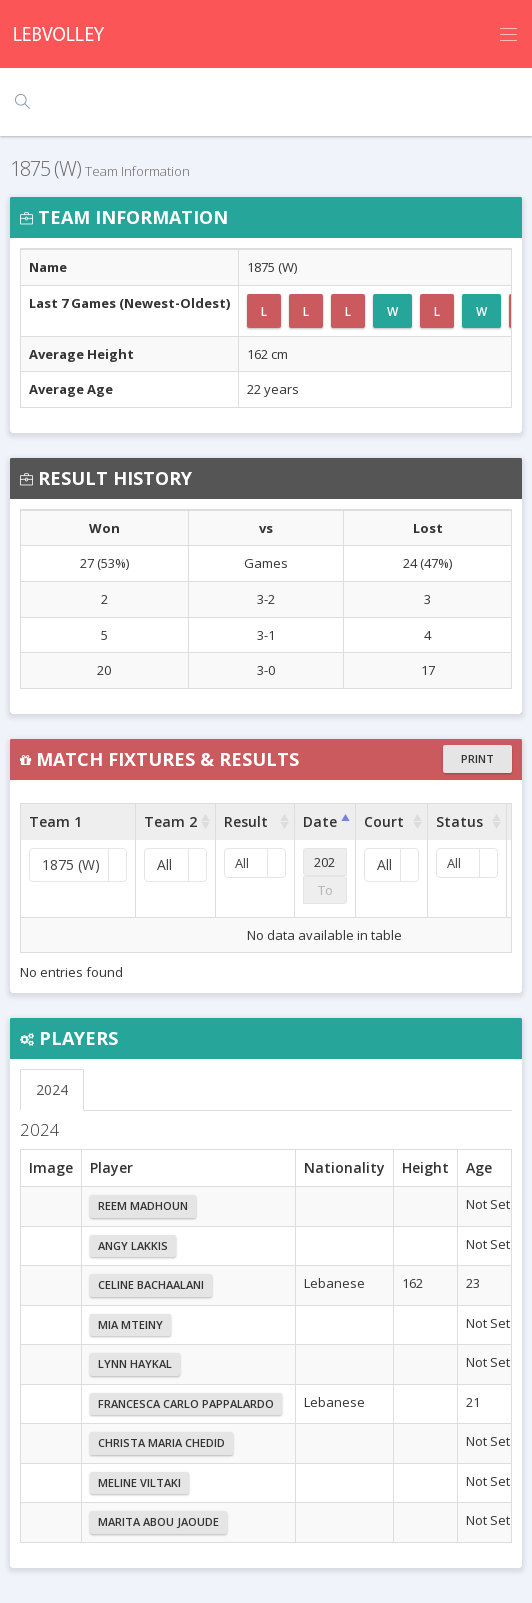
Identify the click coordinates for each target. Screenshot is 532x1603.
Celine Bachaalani (151, 1284)
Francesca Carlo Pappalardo (186, 1403)
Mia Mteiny (130, 1324)
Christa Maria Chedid (161, 1442)
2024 (52, 1089)
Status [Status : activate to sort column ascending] (459, 821)
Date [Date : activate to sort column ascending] (320, 821)
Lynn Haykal (135, 1363)
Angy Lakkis (133, 1245)
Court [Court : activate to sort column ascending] (384, 821)
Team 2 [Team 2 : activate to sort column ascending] (170, 821)
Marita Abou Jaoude (158, 1521)
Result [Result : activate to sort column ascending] (246, 821)
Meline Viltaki (139, 1482)
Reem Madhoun (143, 1205)
